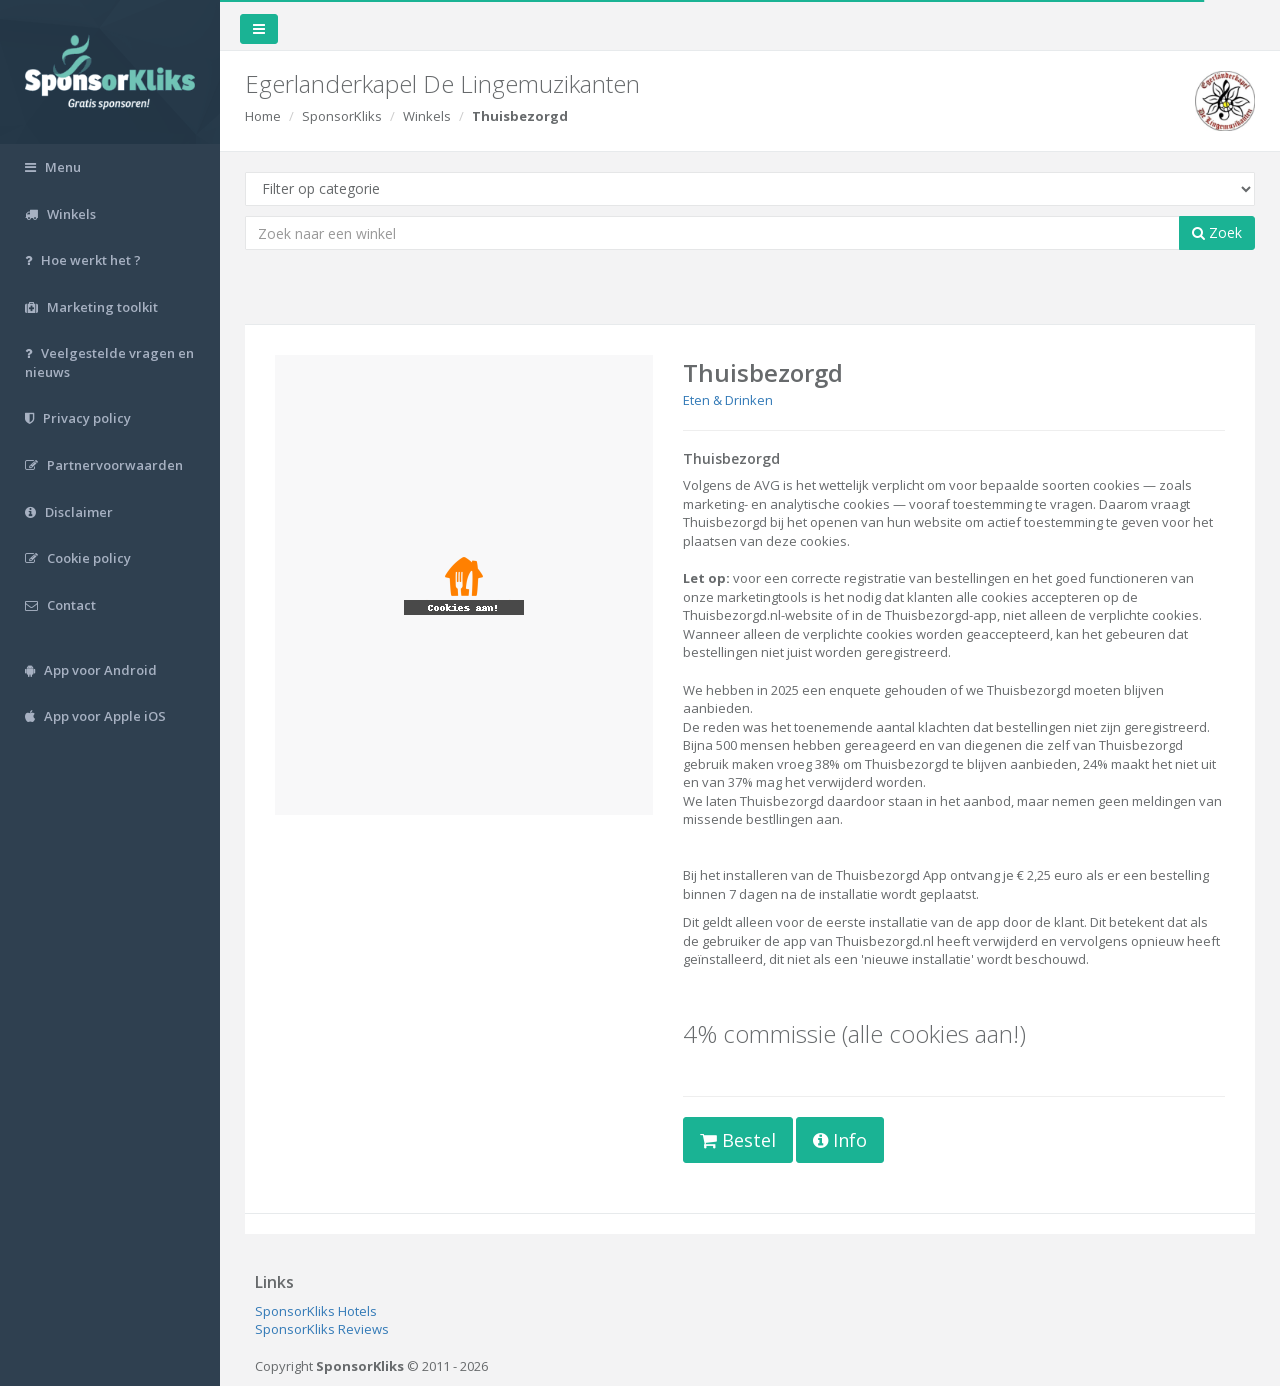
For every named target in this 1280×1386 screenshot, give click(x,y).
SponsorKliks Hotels (316, 1311)
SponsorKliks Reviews (322, 1329)
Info (840, 1140)
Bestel (738, 1140)
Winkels (427, 116)
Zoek (1217, 232)
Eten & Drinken (728, 400)
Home (263, 116)
